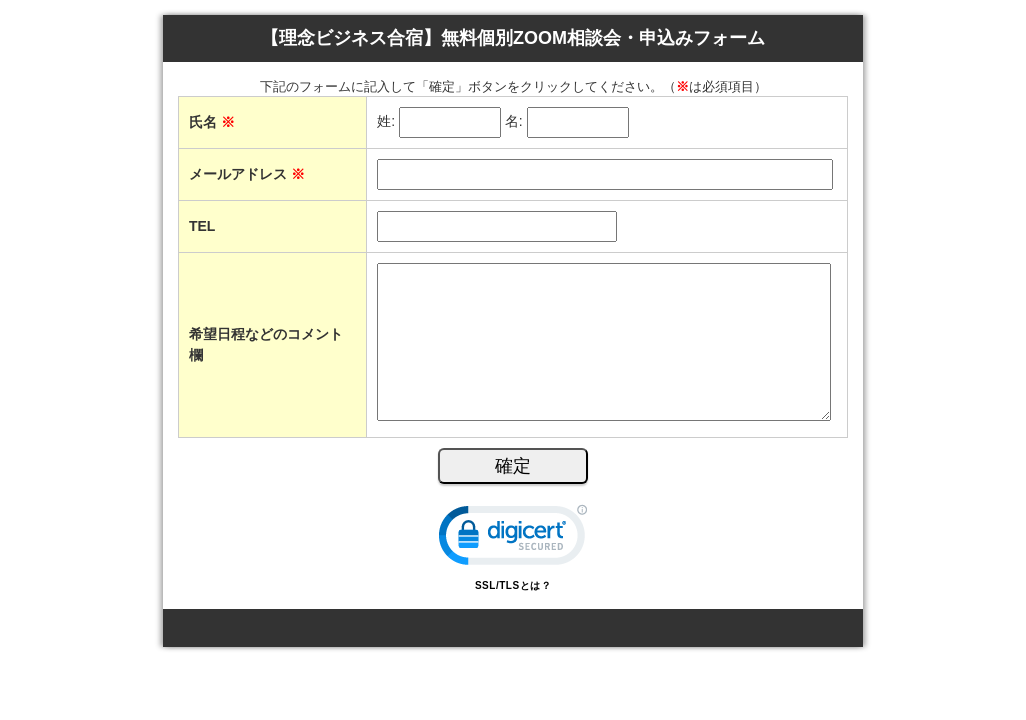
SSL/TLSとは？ (513, 585)
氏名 (212, 122)
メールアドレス (247, 174)
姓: (386, 122)
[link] (513, 539)
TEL (202, 226)
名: (514, 122)
